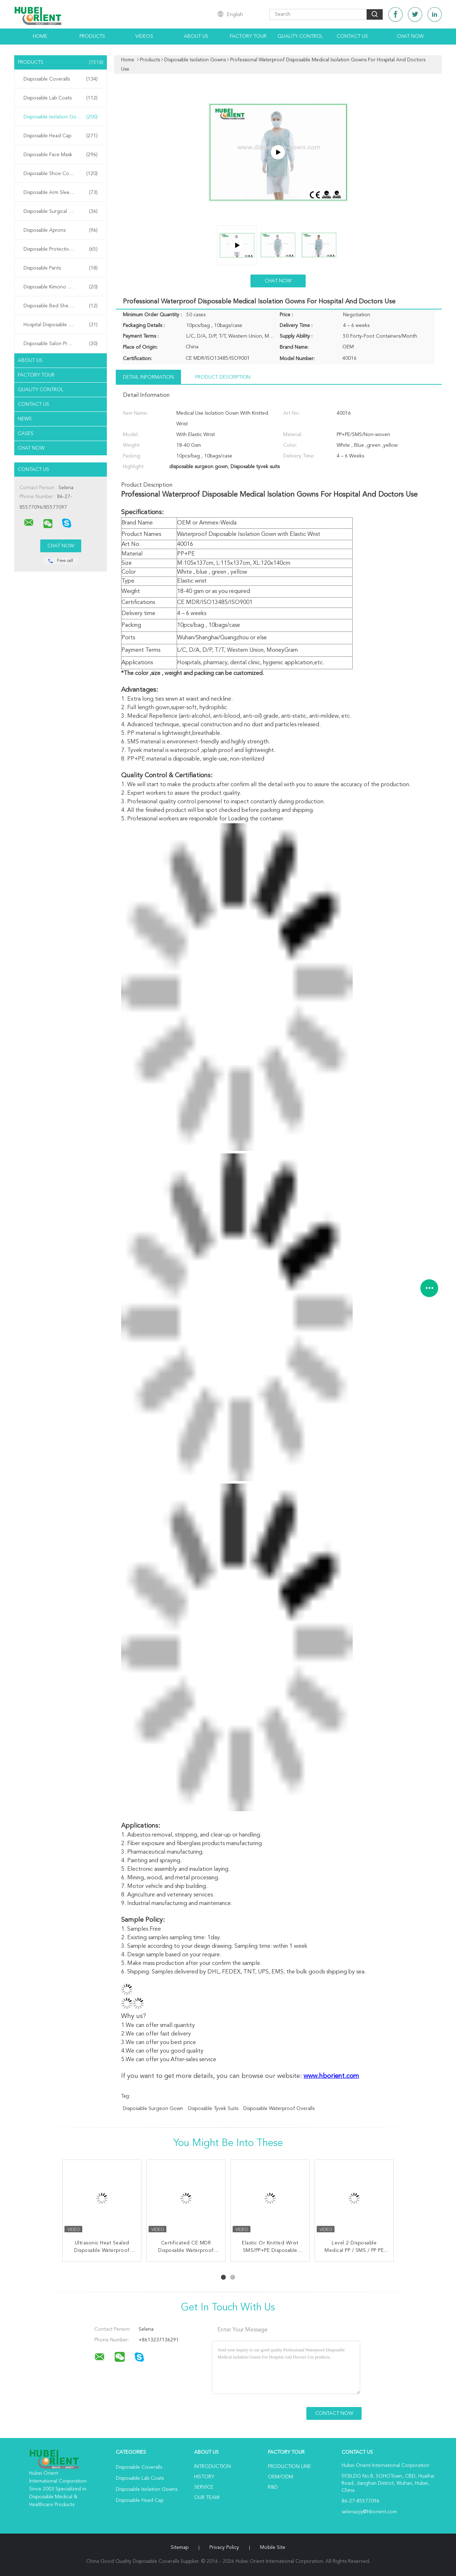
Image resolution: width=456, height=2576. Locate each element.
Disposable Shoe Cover (61, 173)
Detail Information (148, 377)
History (204, 2476)
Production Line (289, 2466)
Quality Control (300, 36)
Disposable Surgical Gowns (61, 211)
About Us (196, 36)
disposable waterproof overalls (279, 2108)
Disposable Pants (61, 268)
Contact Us (352, 36)
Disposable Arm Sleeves (61, 192)
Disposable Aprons (61, 230)
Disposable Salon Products (61, 343)
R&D (273, 2487)
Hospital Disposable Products (61, 324)
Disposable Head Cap (61, 135)
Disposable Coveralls (61, 79)
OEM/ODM (280, 2476)
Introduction (212, 2466)
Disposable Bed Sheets (61, 305)
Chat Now (410, 36)
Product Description (222, 377)
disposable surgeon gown (153, 2108)
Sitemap (179, 2547)
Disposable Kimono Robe (61, 287)
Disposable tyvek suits (213, 2108)
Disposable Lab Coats (61, 98)
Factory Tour (248, 36)
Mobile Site (272, 2547)
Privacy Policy (224, 2547)
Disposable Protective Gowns (61, 249)
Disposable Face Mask (61, 154)
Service (203, 2487)
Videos (144, 36)
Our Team (206, 2497)
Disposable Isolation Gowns (61, 117)
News (25, 418)
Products (92, 36)
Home (40, 36)
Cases (25, 433)
